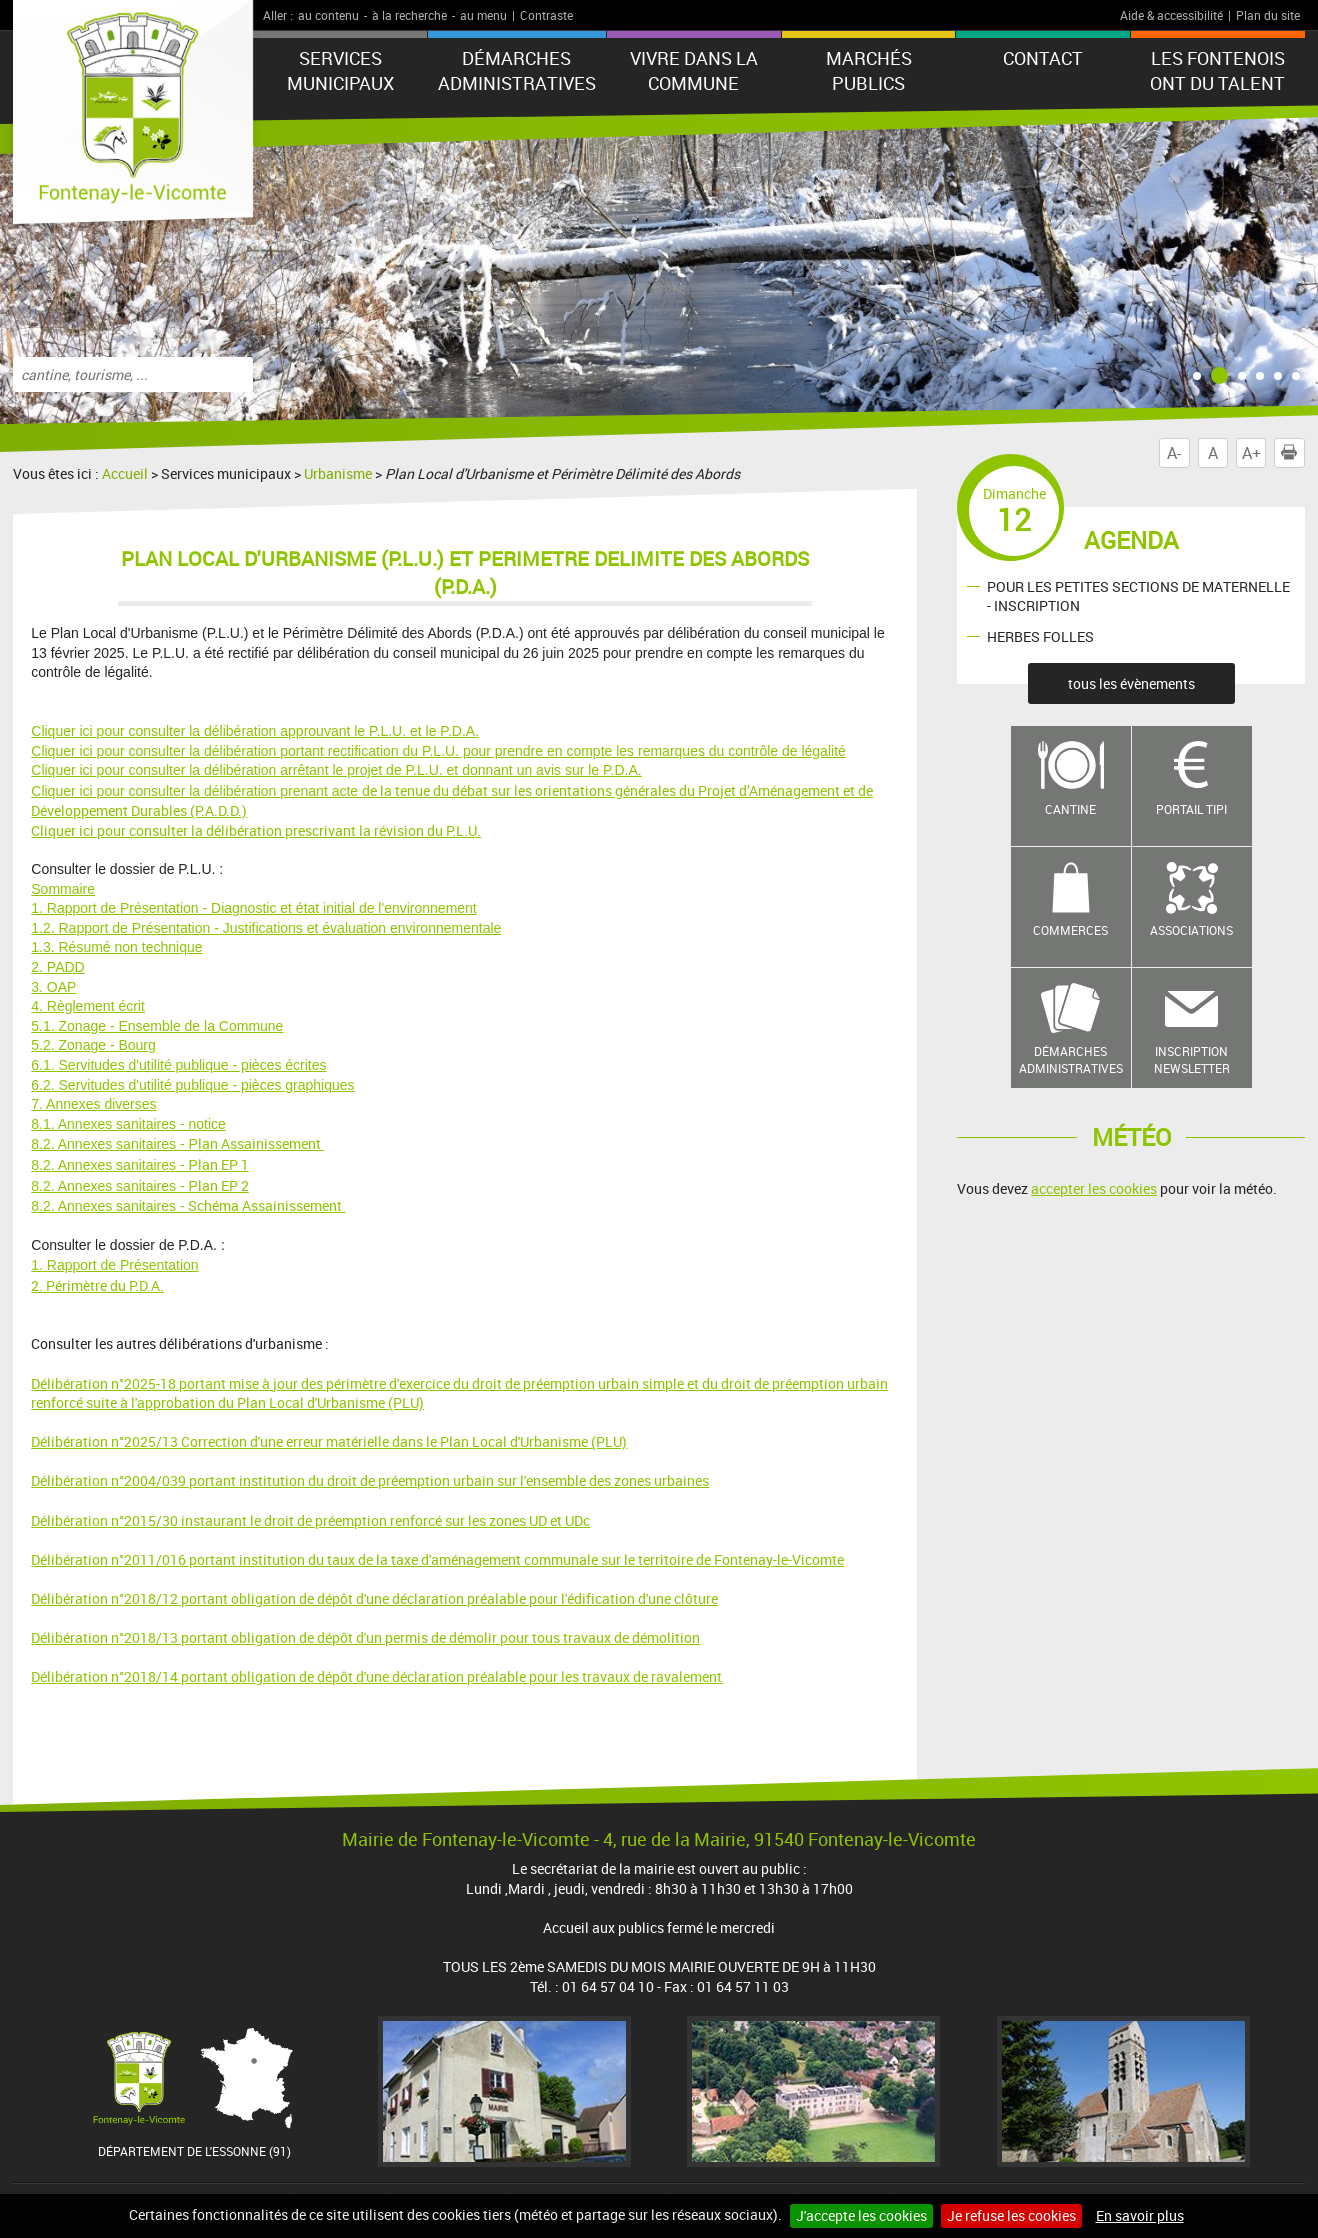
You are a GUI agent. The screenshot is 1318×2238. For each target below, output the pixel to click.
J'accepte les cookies (861, 2215)
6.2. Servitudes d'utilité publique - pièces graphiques (192, 1085)
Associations (1191, 930)
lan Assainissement (261, 1143)
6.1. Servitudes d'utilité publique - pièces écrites (178, 1065)
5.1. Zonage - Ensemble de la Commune (157, 1026)
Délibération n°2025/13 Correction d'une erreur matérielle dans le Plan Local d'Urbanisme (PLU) (329, 1441)
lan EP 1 (140, 1164)
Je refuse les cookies (1011, 2215)
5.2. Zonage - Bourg (93, 1045)
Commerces (1070, 930)
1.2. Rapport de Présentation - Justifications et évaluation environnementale (266, 928)
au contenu (328, 15)
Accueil (125, 473)
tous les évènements (1131, 683)
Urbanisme (338, 473)
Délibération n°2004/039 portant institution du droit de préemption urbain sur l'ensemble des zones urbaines (370, 1480)
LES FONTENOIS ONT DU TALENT (1217, 70)
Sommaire (63, 889)
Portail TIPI (1191, 809)
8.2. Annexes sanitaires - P (114, 1144)
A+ (1251, 453)
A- (1174, 453)
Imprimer (1293, 453)
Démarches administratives (517, 70)
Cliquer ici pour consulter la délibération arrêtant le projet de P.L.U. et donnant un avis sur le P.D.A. (336, 770)
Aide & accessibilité (1171, 15)
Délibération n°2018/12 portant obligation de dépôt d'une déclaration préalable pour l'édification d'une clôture (374, 1598)
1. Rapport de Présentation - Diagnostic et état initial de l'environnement (253, 908)
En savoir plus (1140, 2215)
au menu (483, 15)
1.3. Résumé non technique (116, 947)
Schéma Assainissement (266, 1205)
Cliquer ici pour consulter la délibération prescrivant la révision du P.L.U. (256, 830)
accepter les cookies (1094, 1188)
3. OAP (53, 987)
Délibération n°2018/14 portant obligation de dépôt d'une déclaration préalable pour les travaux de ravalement (376, 1676)
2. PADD (57, 967)
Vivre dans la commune (694, 70)
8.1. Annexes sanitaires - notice (128, 1124)
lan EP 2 (140, 1185)
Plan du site (1268, 15)
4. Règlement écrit (88, 1006)
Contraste (546, 15)
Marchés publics (869, 70)
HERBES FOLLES (1040, 636)
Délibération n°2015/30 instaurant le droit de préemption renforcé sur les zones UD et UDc (310, 1520)
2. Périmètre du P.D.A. (97, 1285)
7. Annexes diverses (93, 1104)
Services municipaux (340, 70)
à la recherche (409, 15)
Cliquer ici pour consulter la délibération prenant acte (196, 791)
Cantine (1070, 809)
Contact (1043, 58)
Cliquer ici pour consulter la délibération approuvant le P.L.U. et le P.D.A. (255, 731)
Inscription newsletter (1192, 1059)
